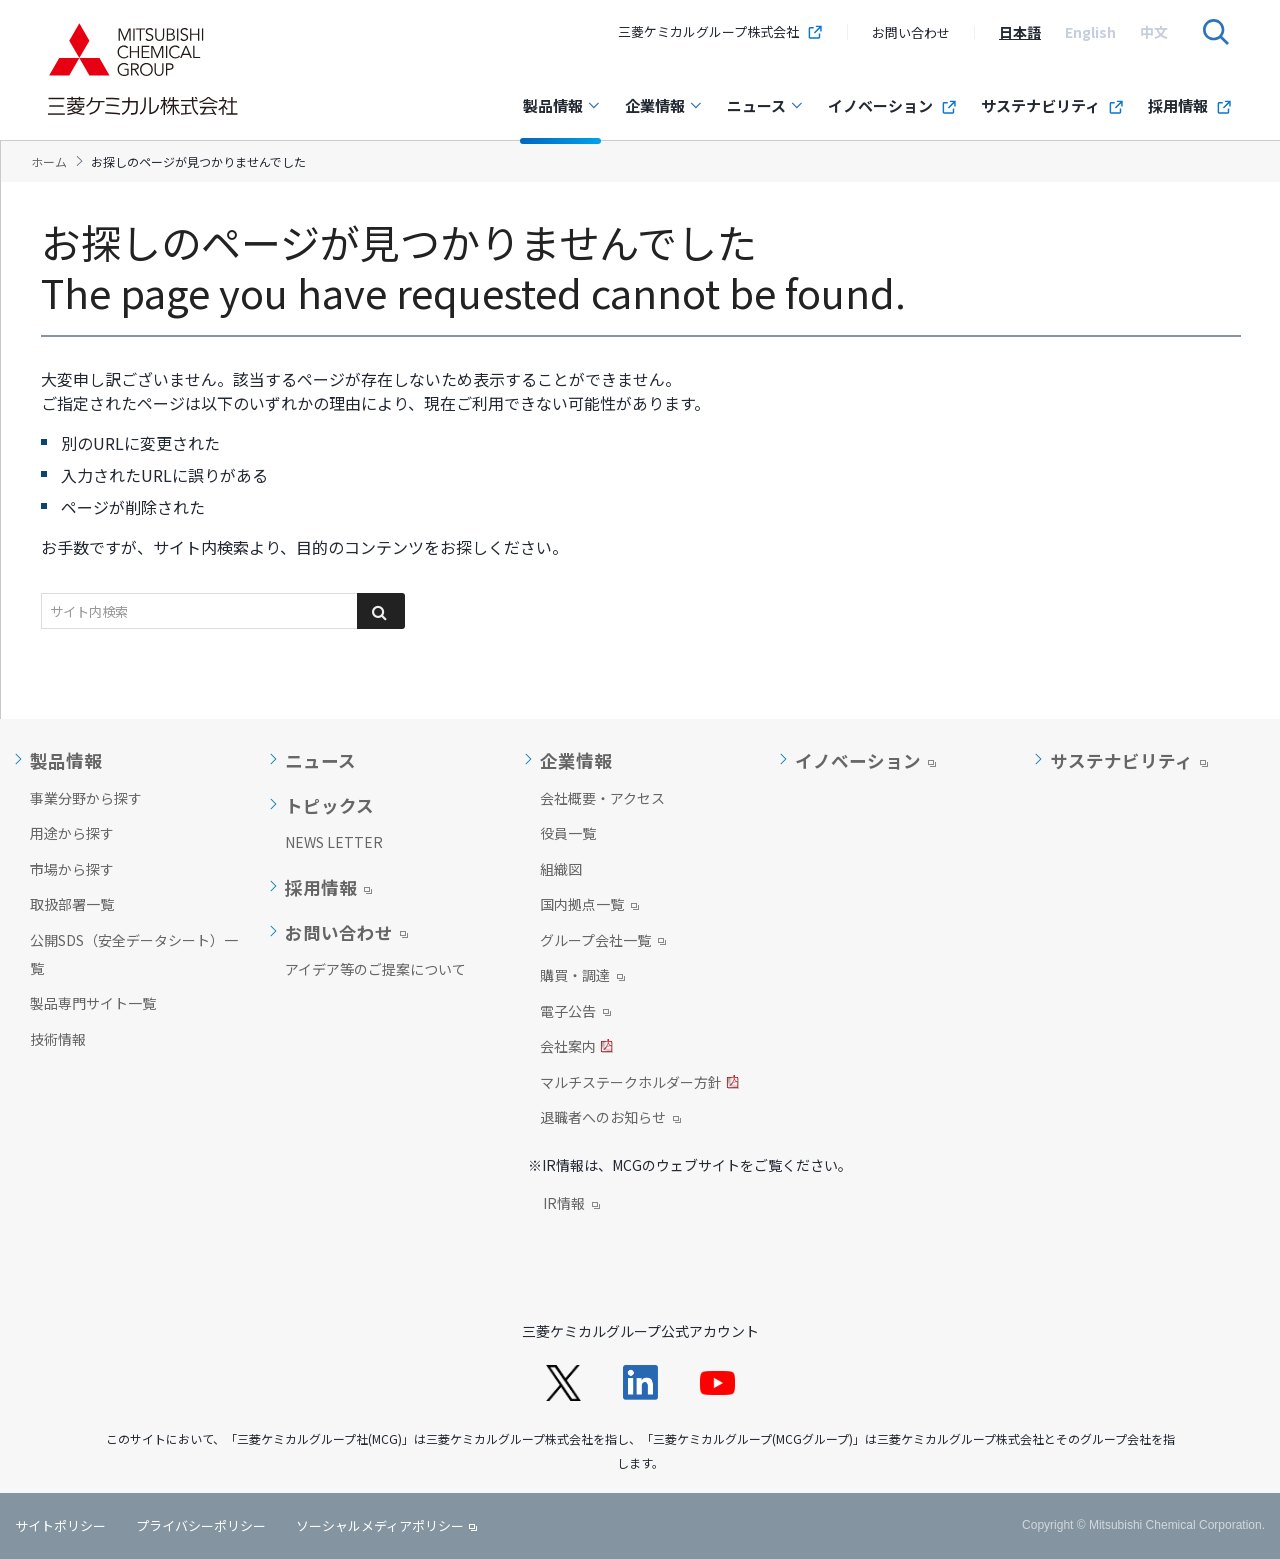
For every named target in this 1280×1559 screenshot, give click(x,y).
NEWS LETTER (334, 842)
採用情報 (1190, 105)
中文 (1154, 32)
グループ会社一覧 (603, 942)
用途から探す (72, 833)
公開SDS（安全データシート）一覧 (134, 954)
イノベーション (892, 105)
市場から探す (72, 869)
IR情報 (571, 1205)
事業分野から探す (86, 798)
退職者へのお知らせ (610, 1119)
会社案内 (576, 1048)
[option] (1020, 32)
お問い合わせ (911, 32)
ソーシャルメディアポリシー (380, 1525)
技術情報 (58, 1039)
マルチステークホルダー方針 (639, 1084)
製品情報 (562, 105)
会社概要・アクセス (602, 798)
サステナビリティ (1052, 105)
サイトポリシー (60, 1525)
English (1090, 32)
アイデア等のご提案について (375, 969)
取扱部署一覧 (72, 904)
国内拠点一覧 (589, 906)
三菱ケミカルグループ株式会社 (720, 32)
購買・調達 (582, 977)
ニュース (765, 105)
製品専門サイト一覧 (93, 1003)
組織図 (561, 869)
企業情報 (664, 105)
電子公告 (575, 1013)
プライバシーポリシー (201, 1525)
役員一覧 (568, 833)
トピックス (329, 806)
